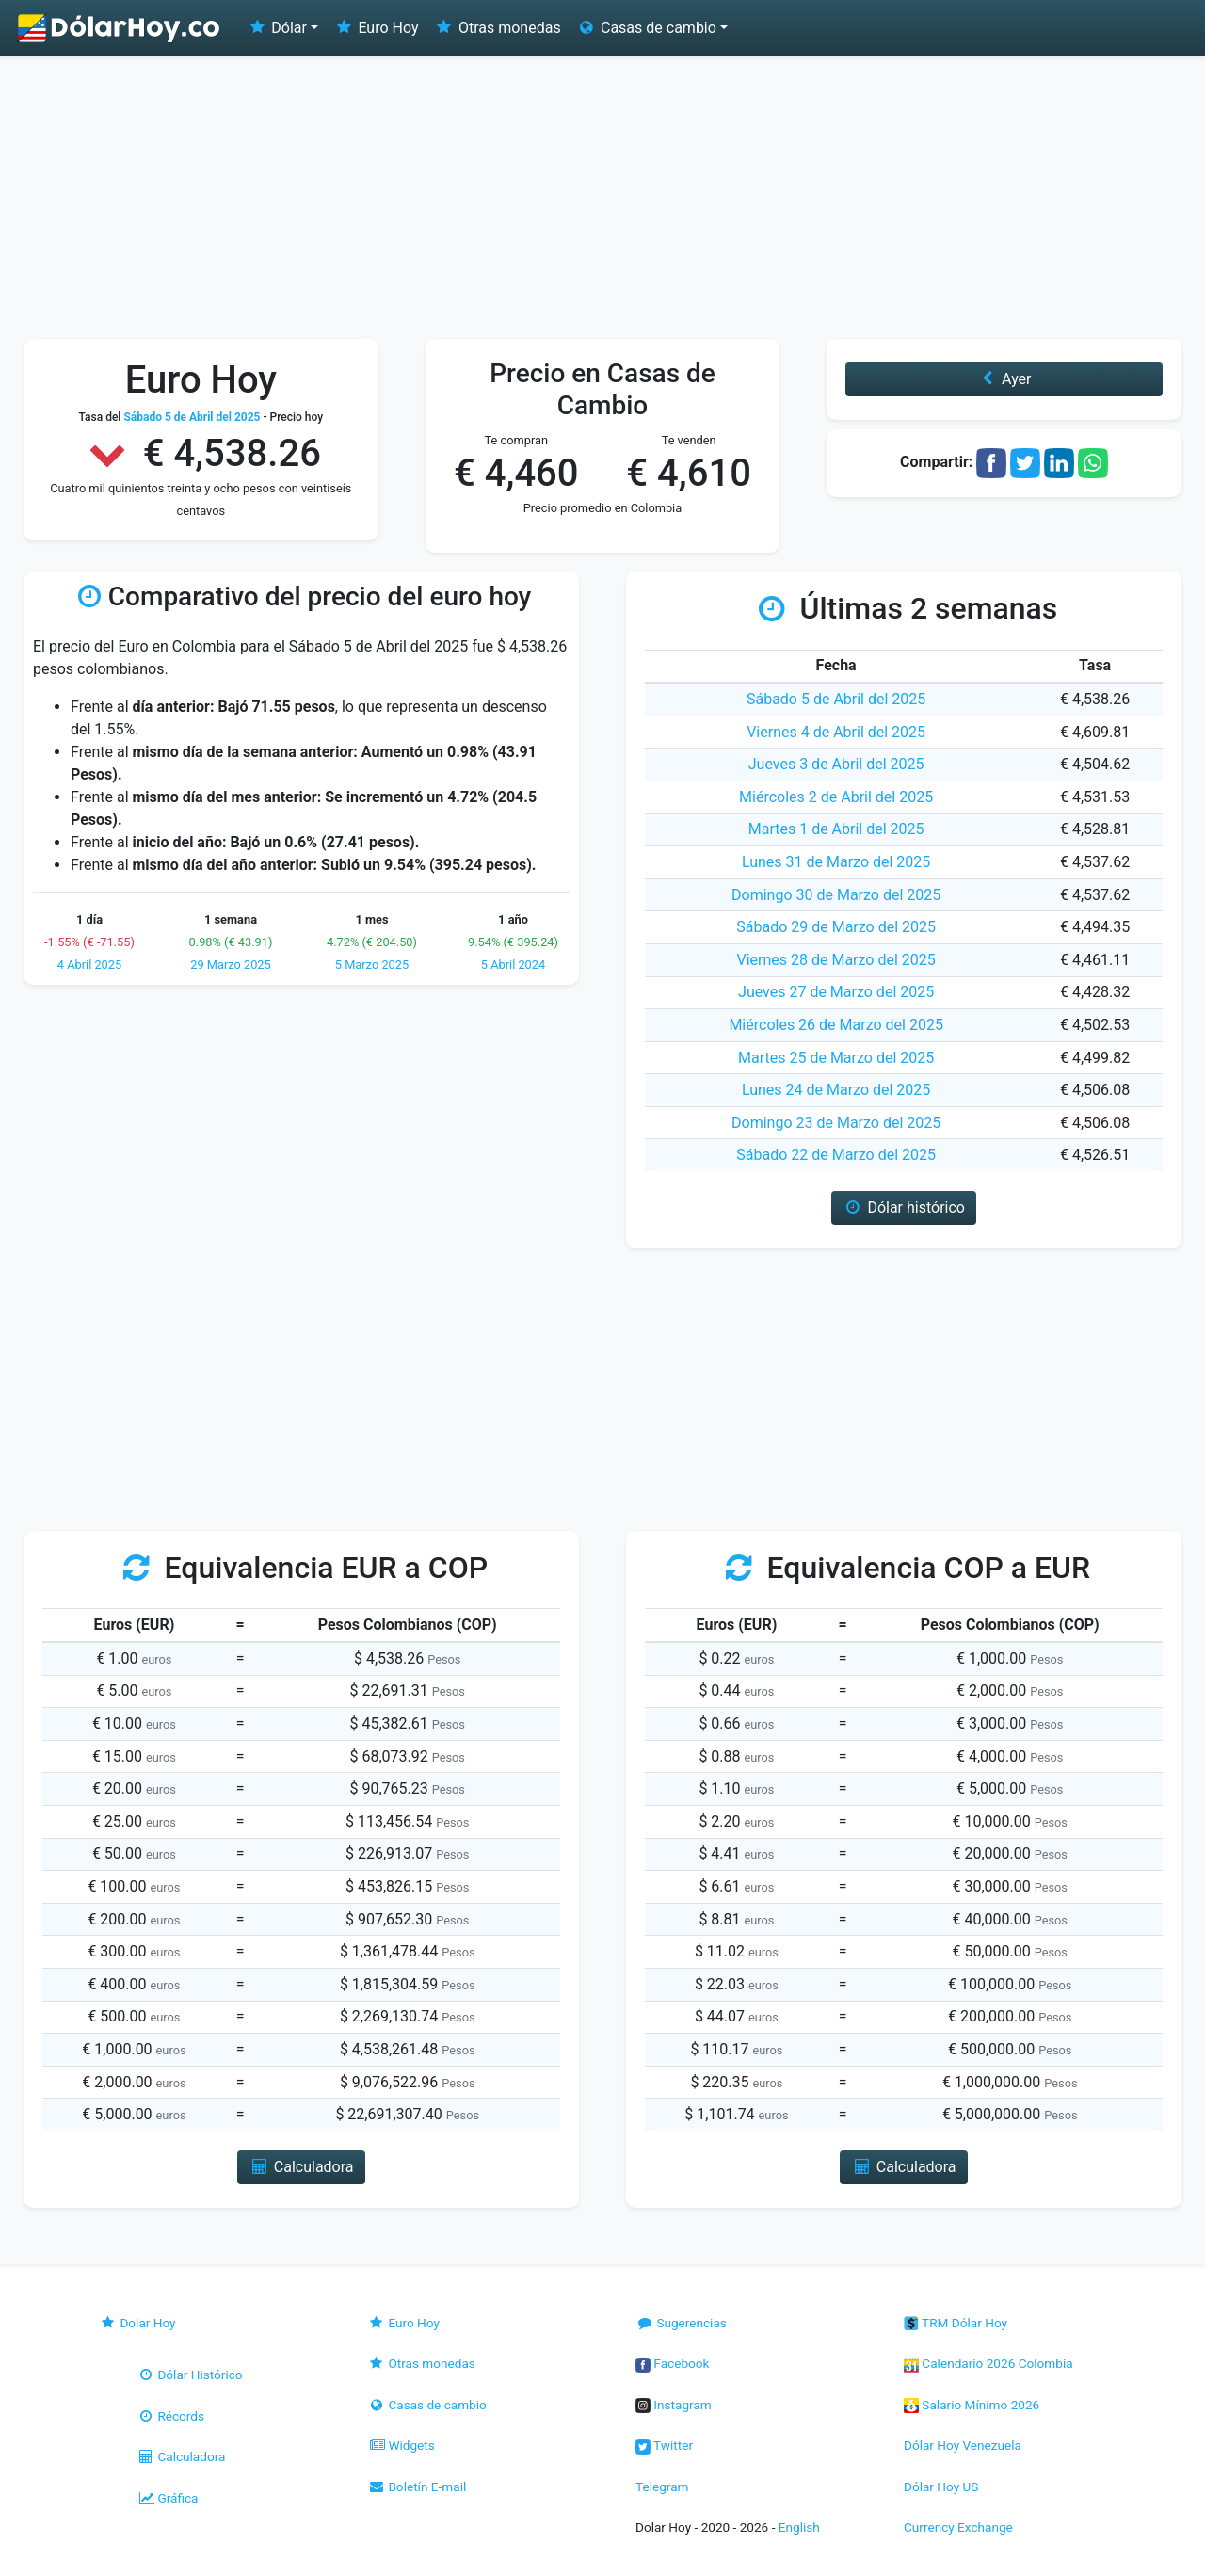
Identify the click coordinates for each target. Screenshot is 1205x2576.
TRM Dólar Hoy (955, 2322)
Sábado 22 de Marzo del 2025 (836, 1155)
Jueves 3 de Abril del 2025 (836, 764)
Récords (170, 2415)
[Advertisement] (602, 198)
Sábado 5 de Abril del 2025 (836, 699)
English (799, 2527)
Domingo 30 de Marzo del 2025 (835, 895)
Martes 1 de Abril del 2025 (836, 829)
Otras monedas (497, 28)
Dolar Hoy (137, 2322)
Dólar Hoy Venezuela (962, 2445)
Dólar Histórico (190, 2374)
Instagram (673, 2404)
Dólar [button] (277, 28)
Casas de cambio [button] (646, 28)
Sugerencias (681, 2322)
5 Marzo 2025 (372, 965)
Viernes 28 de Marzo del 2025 (835, 960)
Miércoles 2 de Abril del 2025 (836, 797)
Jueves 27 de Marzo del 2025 (836, 992)
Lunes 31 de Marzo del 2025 (836, 862)
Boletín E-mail (416, 2486)
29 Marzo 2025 (230, 965)
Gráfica (167, 2497)
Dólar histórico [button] (904, 1207)
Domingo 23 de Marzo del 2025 (835, 1123)
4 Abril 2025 (89, 965)
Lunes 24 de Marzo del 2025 (836, 1090)
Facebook (672, 2363)
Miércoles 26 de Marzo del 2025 (835, 1025)
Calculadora (181, 2456)
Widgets (401, 2445)
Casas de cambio (427, 2404)
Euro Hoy (375, 28)
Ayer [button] (1004, 379)
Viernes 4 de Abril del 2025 (836, 732)
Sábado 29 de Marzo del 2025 (836, 927)
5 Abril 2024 (513, 965)
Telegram (661, 2486)
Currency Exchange (958, 2527)
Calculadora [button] (301, 2167)
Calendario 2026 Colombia (988, 2363)
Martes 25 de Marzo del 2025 (836, 1058)
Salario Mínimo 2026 (971, 2404)
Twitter (664, 2445)
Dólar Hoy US (941, 2486)
